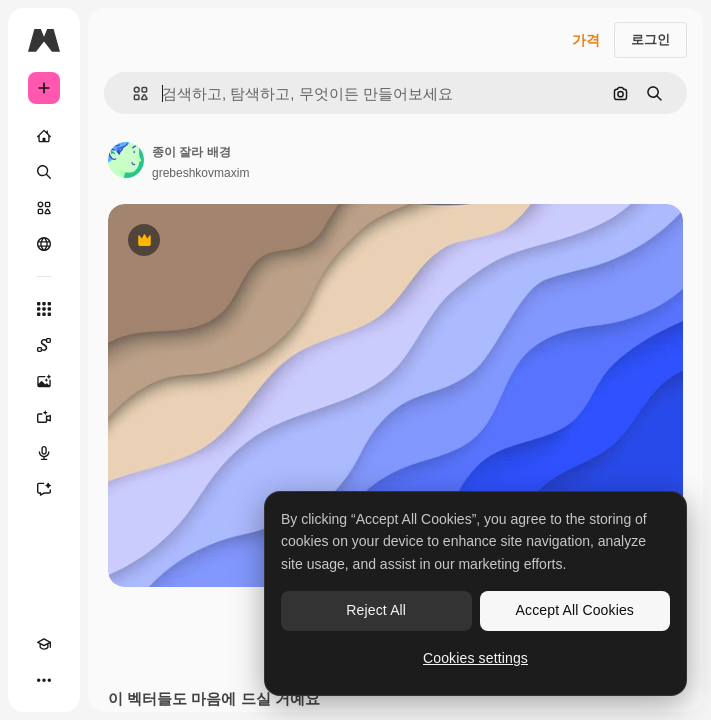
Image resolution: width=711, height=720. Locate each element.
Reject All (376, 610)
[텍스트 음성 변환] (44, 453)
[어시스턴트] (44, 489)
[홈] (44, 136)
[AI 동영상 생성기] (44, 417)
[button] (132, 93)
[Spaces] (44, 345)
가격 (586, 40)
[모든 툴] (44, 309)
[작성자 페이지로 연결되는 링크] (126, 160)
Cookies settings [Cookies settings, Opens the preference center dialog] (475, 658)
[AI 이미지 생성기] (44, 381)
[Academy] (44, 644)
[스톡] (44, 208)
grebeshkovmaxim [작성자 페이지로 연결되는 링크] (200, 173)
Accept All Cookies (575, 610)
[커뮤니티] (44, 244)
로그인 (650, 39)
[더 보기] (44, 680)
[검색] (44, 172)
